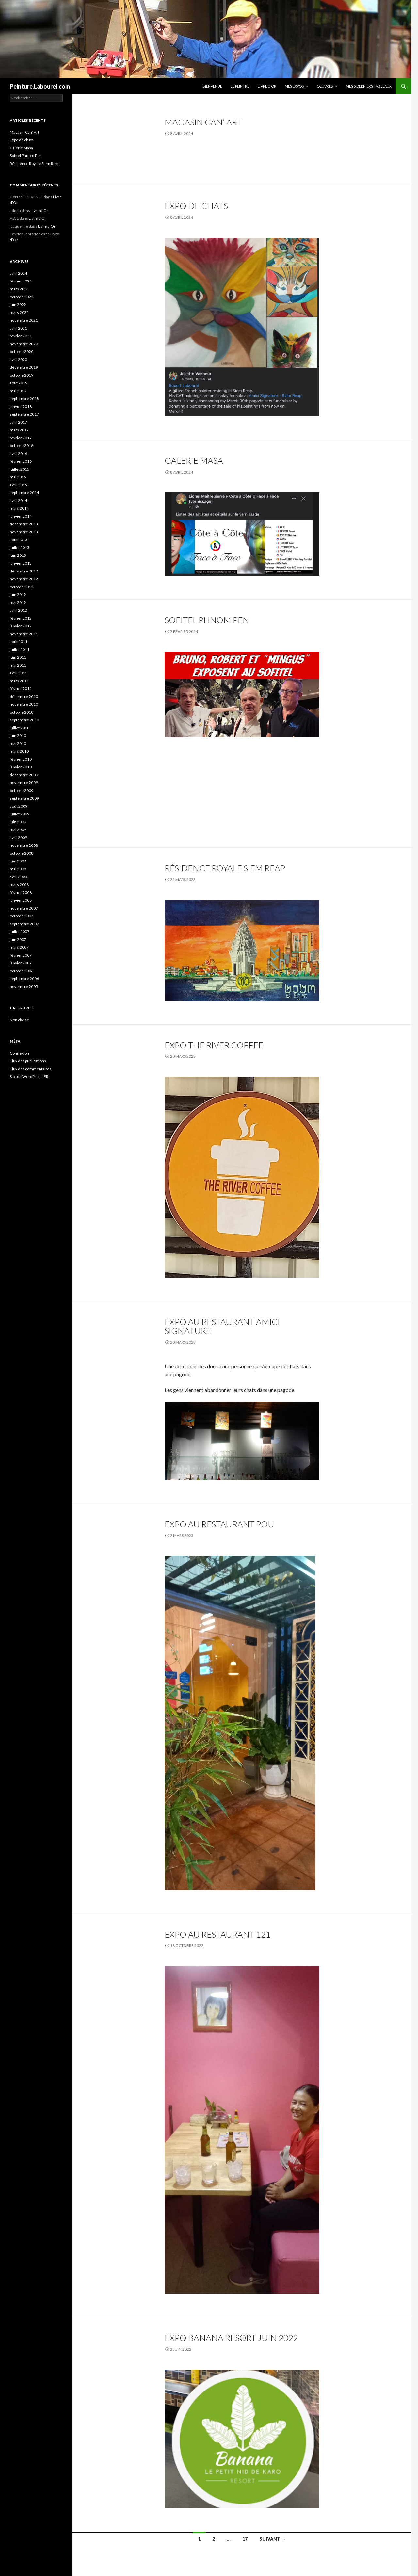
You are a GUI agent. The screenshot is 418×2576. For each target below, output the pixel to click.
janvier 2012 (21, 625)
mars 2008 (19, 884)
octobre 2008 (21, 853)
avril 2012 (18, 610)
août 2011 (18, 641)
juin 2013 (18, 555)
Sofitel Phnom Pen (207, 620)
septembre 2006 (24, 978)
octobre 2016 (21, 445)
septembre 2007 (24, 923)
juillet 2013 (19, 547)
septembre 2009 (24, 798)
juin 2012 (18, 594)
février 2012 (21, 618)
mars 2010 (19, 751)
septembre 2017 (24, 414)
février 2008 (21, 892)
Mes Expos (294, 86)
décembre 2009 (24, 774)
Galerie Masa (194, 460)
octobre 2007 (21, 915)
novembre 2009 (24, 782)
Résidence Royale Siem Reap (225, 868)
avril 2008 (18, 876)
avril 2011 (18, 672)
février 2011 (21, 688)
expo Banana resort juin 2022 (231, 2337)
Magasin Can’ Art (203, 122)
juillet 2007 (19, 931)
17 (245, 2539)
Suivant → (272, 2539)
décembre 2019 (24, 367)
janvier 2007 (21, 962)
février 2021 (21, 335)
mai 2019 (18, 390)
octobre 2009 (21, 790)
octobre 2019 (21, 375)
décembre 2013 (24, 524)
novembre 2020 (24, 343)
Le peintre (240, 86)
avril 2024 (18, 273)
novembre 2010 (24, 704)
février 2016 (21, 461)
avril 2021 (18, 328)
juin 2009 (18, 821)
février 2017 (21, 437)
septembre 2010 (24, 719)
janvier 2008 (21, 900)
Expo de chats (196, 206)
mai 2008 (18, 868)
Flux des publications (28, 1060)
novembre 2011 (24, 633)
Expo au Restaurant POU (219, 1524)
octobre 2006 (21, 970)
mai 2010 (18, 743)
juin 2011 (18, 657)
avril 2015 (18, 484)
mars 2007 (19, 947)
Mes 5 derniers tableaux (369, 86)
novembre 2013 (24, 531)
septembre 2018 (24, 398)
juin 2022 (18, 304)
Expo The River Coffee (214, 1045)
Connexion (19, 1053)
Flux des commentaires (30, 1068)
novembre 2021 (24, 320)
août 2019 (18, 382)
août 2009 (18, 806)
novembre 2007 (24, 908)
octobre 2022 (21, 296)
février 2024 (21, 281)
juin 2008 (18, 861)
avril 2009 (18, 837)
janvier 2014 (21, 516)
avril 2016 (18, 453)
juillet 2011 (19, 649)
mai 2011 (18, 665)
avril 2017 (18, 422)
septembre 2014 (24, 492)
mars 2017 (19, 429)
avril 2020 (18, 359)
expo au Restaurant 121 (218, 1934)
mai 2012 (18, 602)
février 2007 (21, 955)
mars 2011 (19, 680)
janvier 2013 (21, 563)
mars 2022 (19, 312)
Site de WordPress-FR (29, 1076)
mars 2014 (19, 508)
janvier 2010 (21, 767)
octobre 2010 (21, 712)
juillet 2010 (19, 727)
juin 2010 (18, 735)
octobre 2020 (21, 351)
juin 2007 (18, 939)
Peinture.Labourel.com (40, 86)
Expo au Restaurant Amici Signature (222, 1326)
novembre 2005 (24, 986)
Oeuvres (325, 86)
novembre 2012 (24, 578)
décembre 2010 (24, 696)
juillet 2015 (19, 469)
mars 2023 (19, 288)
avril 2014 (18, 500)
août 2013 (18, 539)
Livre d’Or (267, 86)
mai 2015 (18, 477)
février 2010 (21, 759)
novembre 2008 (24, 845)
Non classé (19, 1019)
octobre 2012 (21, 586)
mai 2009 (18, 829)
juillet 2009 (19, 814)
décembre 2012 (24, 571)
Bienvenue (212, 86)
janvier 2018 (21, 406)
